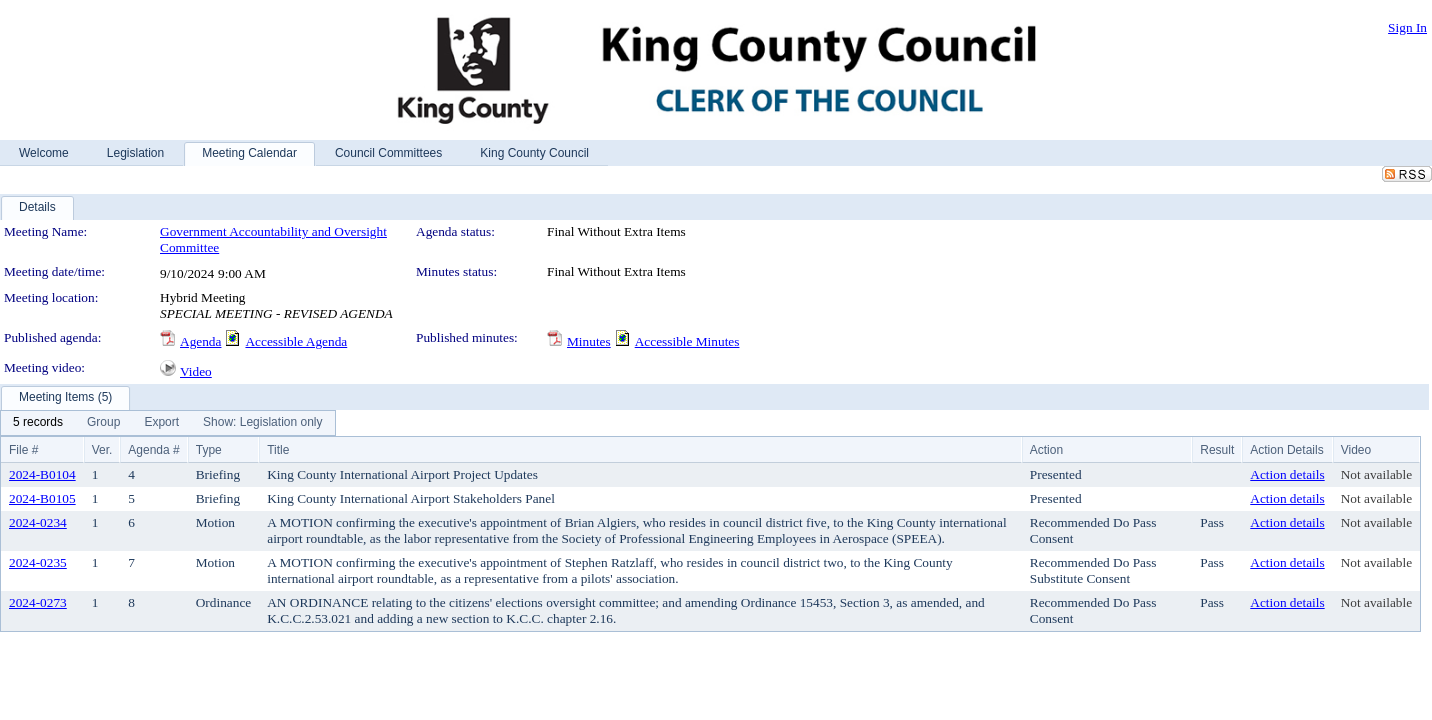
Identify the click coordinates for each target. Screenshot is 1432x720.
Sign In (1407, 27)
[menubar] (168, 423)
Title (278, 450)
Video (196, 371)
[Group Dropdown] (103, 423)
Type (209, 450)
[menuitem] (38, 423)
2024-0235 (38, 562)
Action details (1287, 474)
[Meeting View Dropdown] (262, 423)
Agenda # (153, 450)
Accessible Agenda (296, 341)
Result (1217, 450)
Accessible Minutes (687, 341)
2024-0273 (38, 602)
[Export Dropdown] (161, 423)
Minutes (589, 341)
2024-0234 (38, 522)
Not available (1376, 474)
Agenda (200, 341)
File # (23, 450)
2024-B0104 (42, 474)
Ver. (102, 450)
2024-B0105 (42, 498)
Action (1046, 450)
